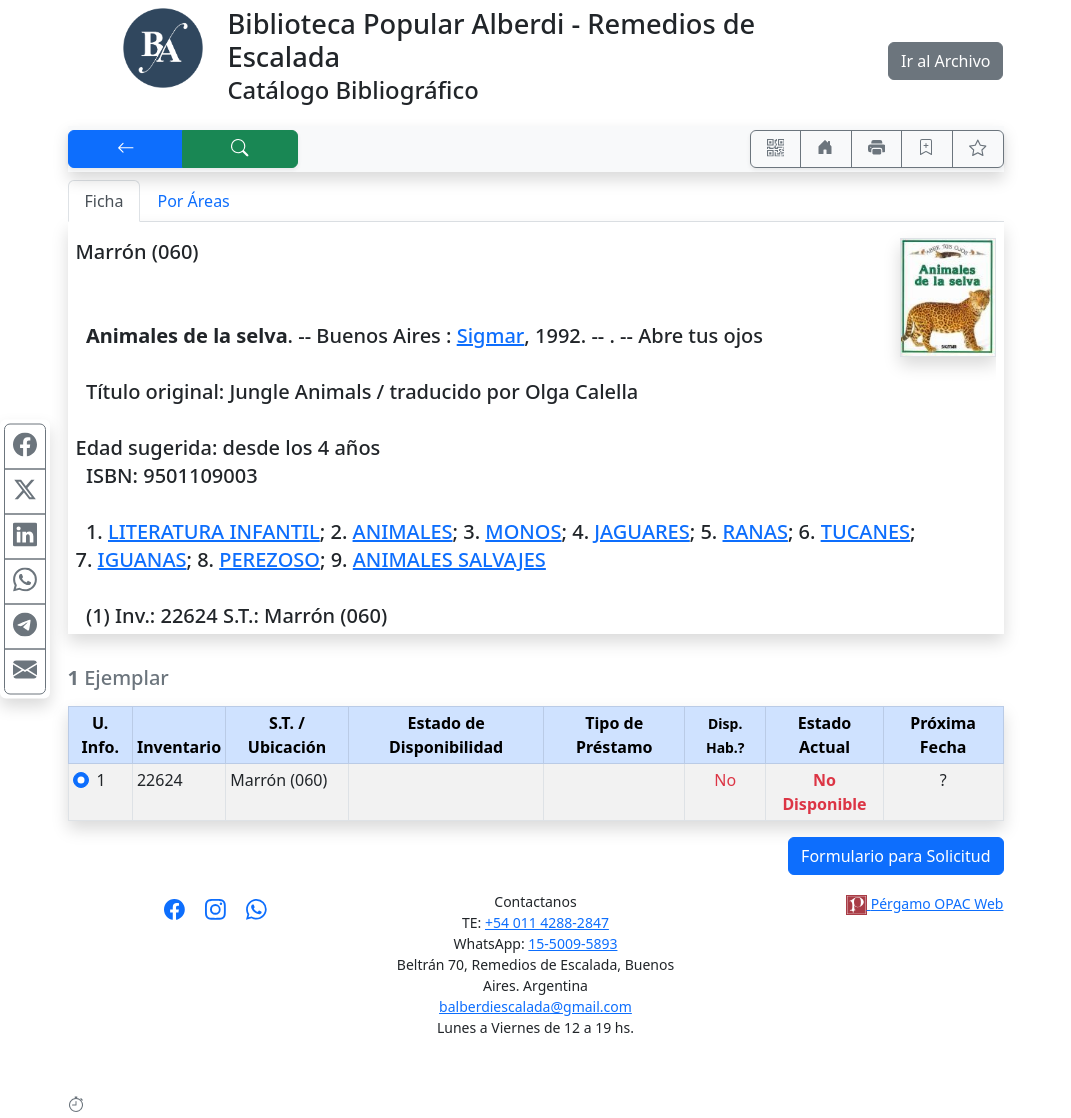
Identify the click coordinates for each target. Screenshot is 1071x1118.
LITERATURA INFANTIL (214, 531)
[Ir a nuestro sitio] (826, 149)
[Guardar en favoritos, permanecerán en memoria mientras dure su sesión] (927, 149)
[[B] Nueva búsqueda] (240, 149)
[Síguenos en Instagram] (215, 916)
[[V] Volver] (126, 149)
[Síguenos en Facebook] (174, 916)
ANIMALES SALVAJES (449, 559)
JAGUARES (641, 531)
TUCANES (865, 531)
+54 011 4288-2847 (547, 922)
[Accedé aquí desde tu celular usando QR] (776, 149)
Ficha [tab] (104, 201)
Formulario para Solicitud (895, 856)
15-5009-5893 (572, 943)
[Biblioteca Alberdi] (163, 46)
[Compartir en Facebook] (25, 447)
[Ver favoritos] (978, 149)
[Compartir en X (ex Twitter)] (25, 492)
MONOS (523, 531)
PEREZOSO (269, 559)
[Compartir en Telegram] (25, 627)
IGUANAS (142, 559)
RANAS (755, 531)
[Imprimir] (877, 149)
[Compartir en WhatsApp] (25, 582)
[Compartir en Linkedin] (25, 537)
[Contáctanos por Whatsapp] (256, 916)
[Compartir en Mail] (25, 672)
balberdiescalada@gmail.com (535, 1006)
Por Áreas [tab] (193, 201)
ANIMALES (403, 531)
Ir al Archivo (945, 61)
